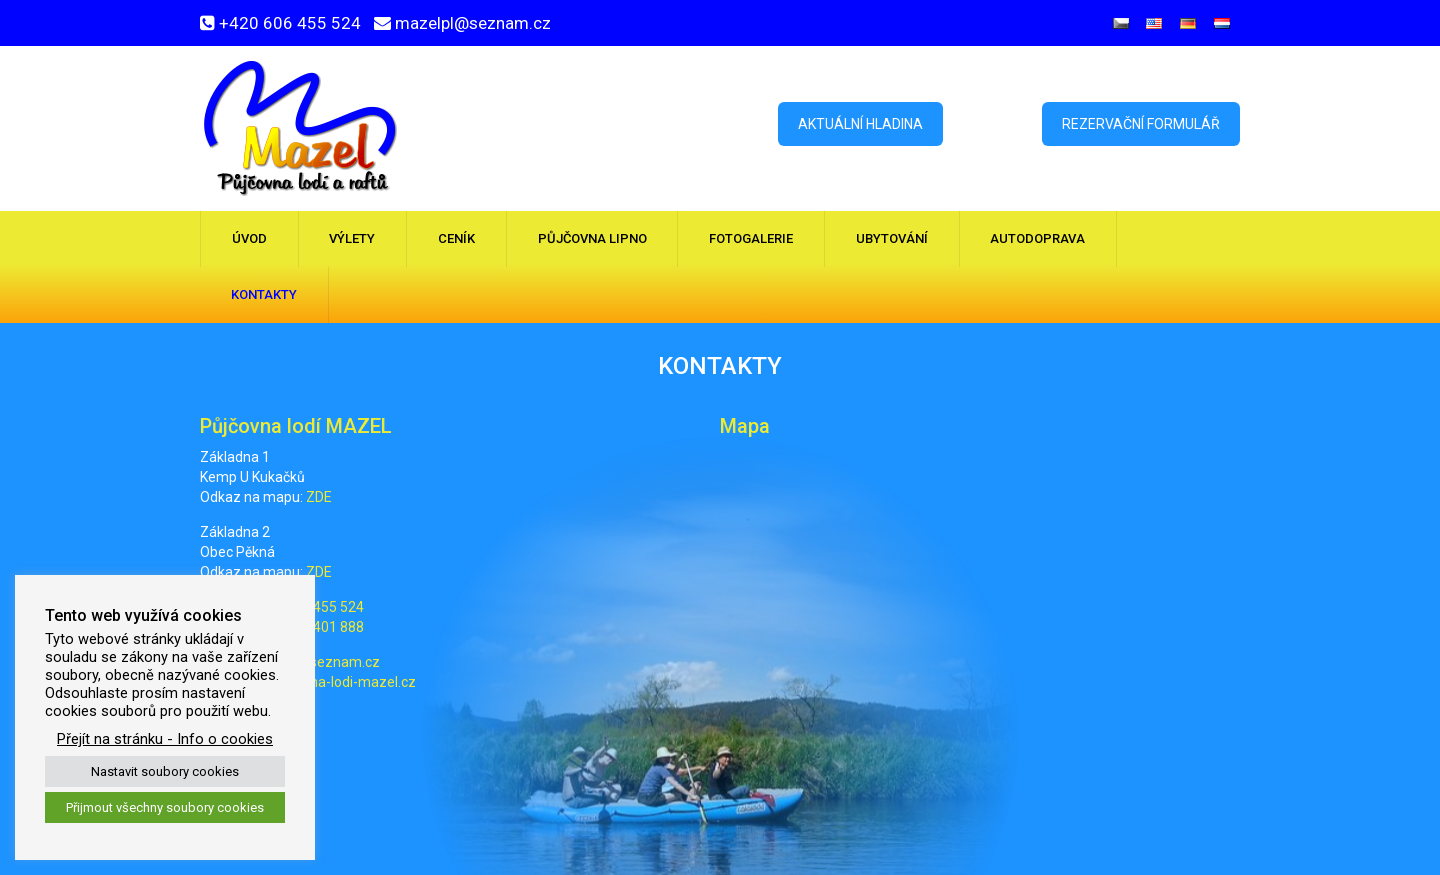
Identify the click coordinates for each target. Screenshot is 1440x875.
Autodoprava (1037, 238)
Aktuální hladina (860, 124)
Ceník (456, 238)
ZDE (319, 497)
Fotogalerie (751, 238)
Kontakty (264, 294)
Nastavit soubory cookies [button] (165, 771)
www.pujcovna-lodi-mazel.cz (325, 682)
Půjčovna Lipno (592, 238)
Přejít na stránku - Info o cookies (165, 739)
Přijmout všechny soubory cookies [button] (165, 807)
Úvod (249, 238)
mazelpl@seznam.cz (473, 23)
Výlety (352, 238)
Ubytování (892, 238)
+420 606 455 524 (290, 23)
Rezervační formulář (1141, 124)
